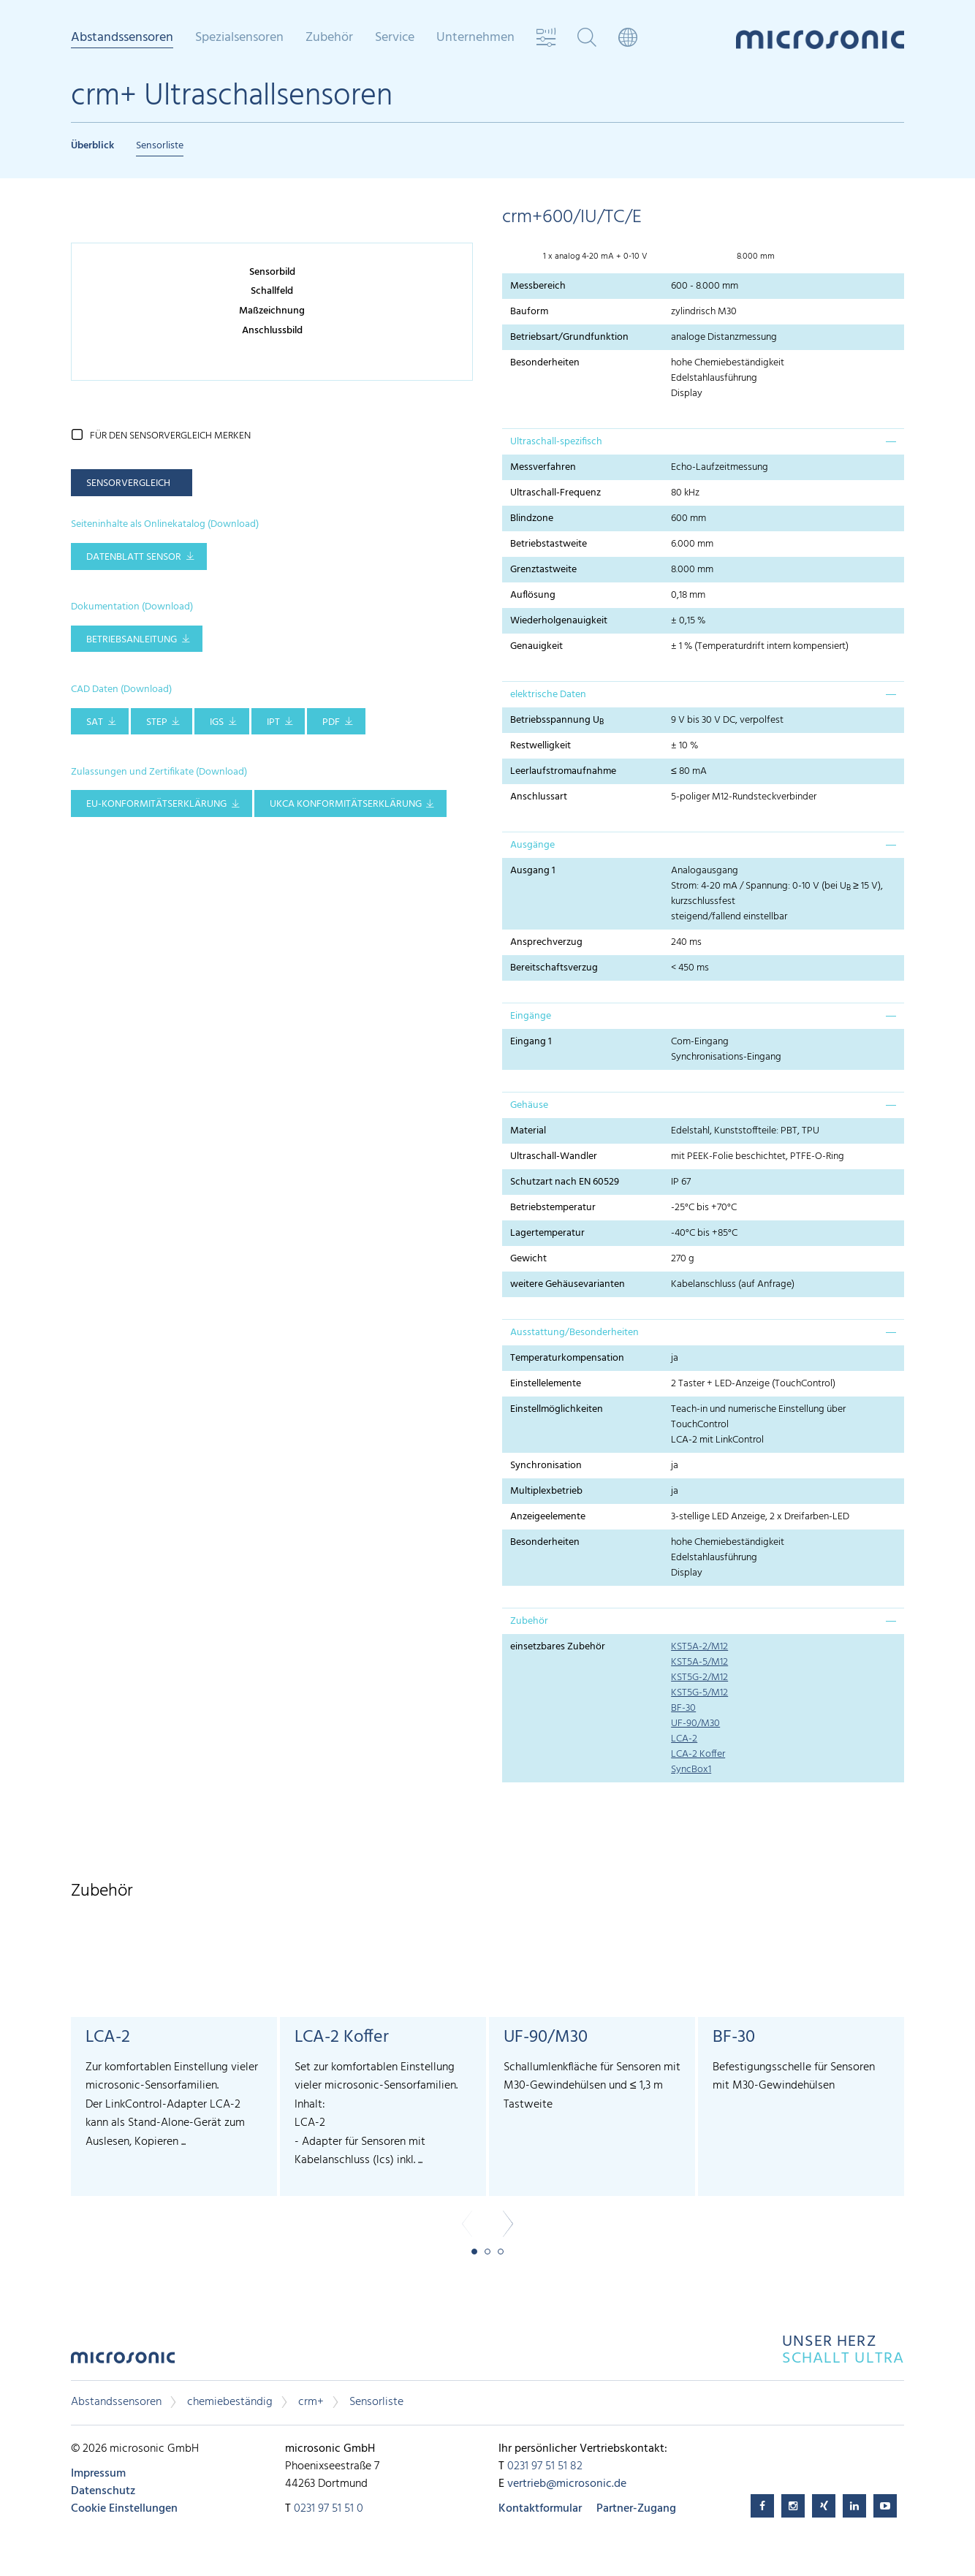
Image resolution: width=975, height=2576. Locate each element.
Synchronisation (546, 1465)
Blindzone (531, 518)
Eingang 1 (531, 1041)
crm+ (311, 2402)
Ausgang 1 (532, 870)
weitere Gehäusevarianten (567, 1284)
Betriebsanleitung (131, 639)
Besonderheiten (545, 362)
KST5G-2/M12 (699, 1677)
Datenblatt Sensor (133, 557)
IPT (273, 722)
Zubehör (329, 38)
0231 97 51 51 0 (328, 2508)
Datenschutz (103, 2491)
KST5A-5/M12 (699, 1662)
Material (528, 1130)
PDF (331, 722)
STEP (156, 722)
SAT (94, 722)
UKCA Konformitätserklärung (346, 804)
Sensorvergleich (128, 483)
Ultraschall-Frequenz (555, 493)
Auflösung (532, 595)
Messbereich (538, 286)
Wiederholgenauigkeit (558, 620)
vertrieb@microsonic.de (566, 2483)
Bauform (529, 311)
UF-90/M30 (695, 1723)
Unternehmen (475, 38)
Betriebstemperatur (553, 1207)
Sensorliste (159, 145)
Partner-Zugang (636, 2508)
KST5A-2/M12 (699, 1646)
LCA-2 (684, 1738)
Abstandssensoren (122, 38)
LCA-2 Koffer (698, 1754)
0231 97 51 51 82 (545, 2466)
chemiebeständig (230, 2402)
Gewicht (528, 1258)
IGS (217, 722)
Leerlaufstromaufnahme (563, 771)
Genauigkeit (536, 646)
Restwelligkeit (540, 745)
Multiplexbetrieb (546, 1491)
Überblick (92, 145)
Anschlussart (538, 797)
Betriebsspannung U (557, 720)
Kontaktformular (540, 2508)
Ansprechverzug (546, 942)
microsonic (123, 2361)
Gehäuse (529, 1105)
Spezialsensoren (239, 38)
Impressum (98, 2473)
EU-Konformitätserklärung (156, 804)
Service (394, 38)
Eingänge (530, 1016)
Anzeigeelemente (547, 1516)
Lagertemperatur (547, 1233)
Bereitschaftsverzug (554, 968)
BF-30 (683, 1708)
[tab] (703, 441)
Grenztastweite (543, 569)
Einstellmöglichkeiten (556, 1409)
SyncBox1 (691, 1769)
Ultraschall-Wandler (553, 1156)
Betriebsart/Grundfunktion (569, 337)
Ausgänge (532, 845)
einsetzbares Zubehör (557, 1646)
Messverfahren (543, 467)
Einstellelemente (545, 1383)
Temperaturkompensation (567, 1358)
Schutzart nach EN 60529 (564, 1182)
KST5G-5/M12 (699, 1692)
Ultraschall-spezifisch (556, 441)
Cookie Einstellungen (124, 2508)
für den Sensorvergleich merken (170, 436)
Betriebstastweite (548, 544)
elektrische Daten (548, 694)
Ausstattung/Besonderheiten (574, 1332)
